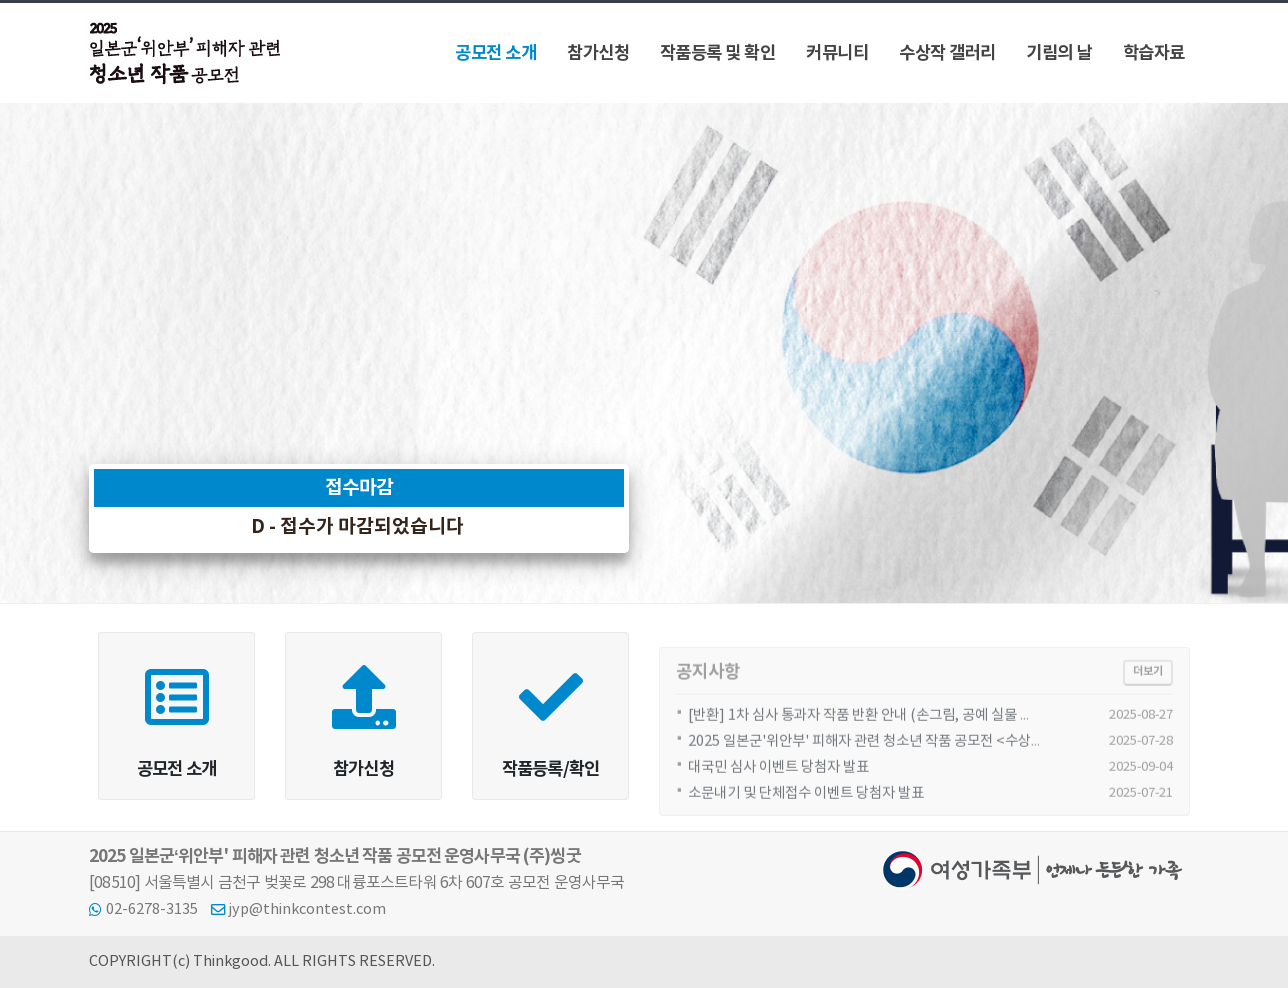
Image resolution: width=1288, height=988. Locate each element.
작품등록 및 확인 (718, 53)
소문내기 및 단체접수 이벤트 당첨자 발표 (806, 806)
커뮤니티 (837, 53)
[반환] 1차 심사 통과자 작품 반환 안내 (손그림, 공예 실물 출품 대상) (884, 728)
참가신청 (598, 53)
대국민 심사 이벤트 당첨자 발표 (778, 780)
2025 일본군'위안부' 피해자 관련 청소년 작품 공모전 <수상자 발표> (885, 754)
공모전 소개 (495, 53)
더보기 (1148, 684)
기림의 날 (1059, 53)
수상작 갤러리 (947, 53)
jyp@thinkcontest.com (307, 909)
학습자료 (1154, 53)
